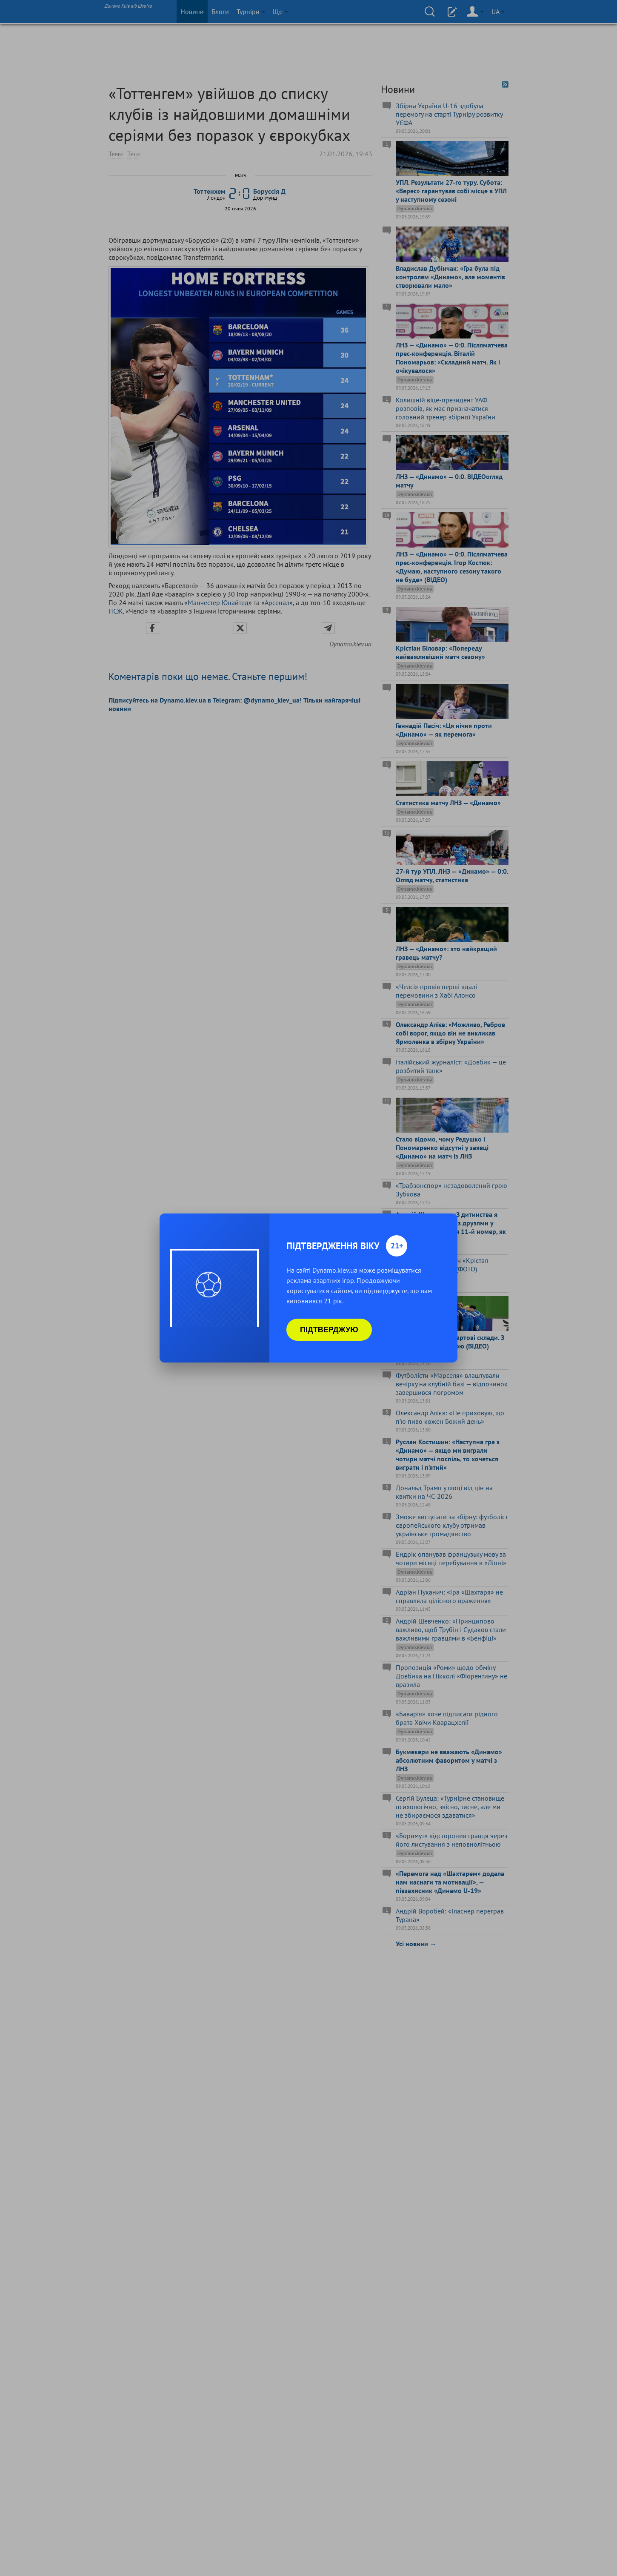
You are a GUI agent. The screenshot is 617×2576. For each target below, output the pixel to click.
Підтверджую (329, 1329)
